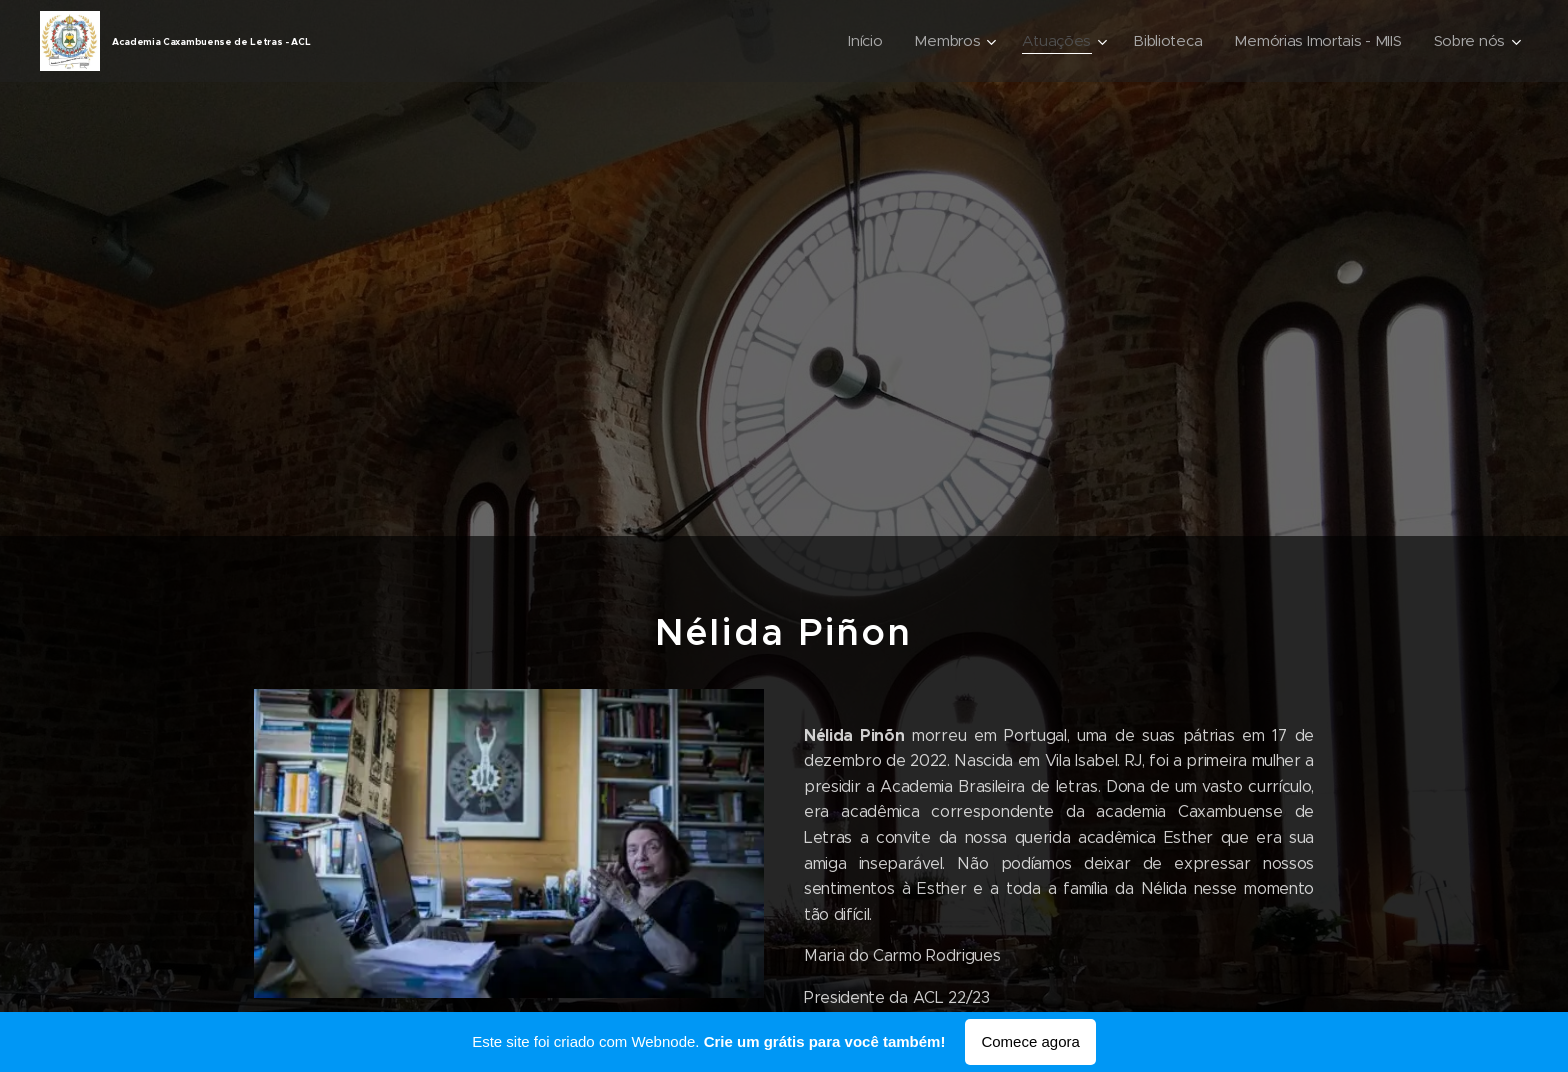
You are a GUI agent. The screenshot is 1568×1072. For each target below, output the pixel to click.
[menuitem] (853, 41)
